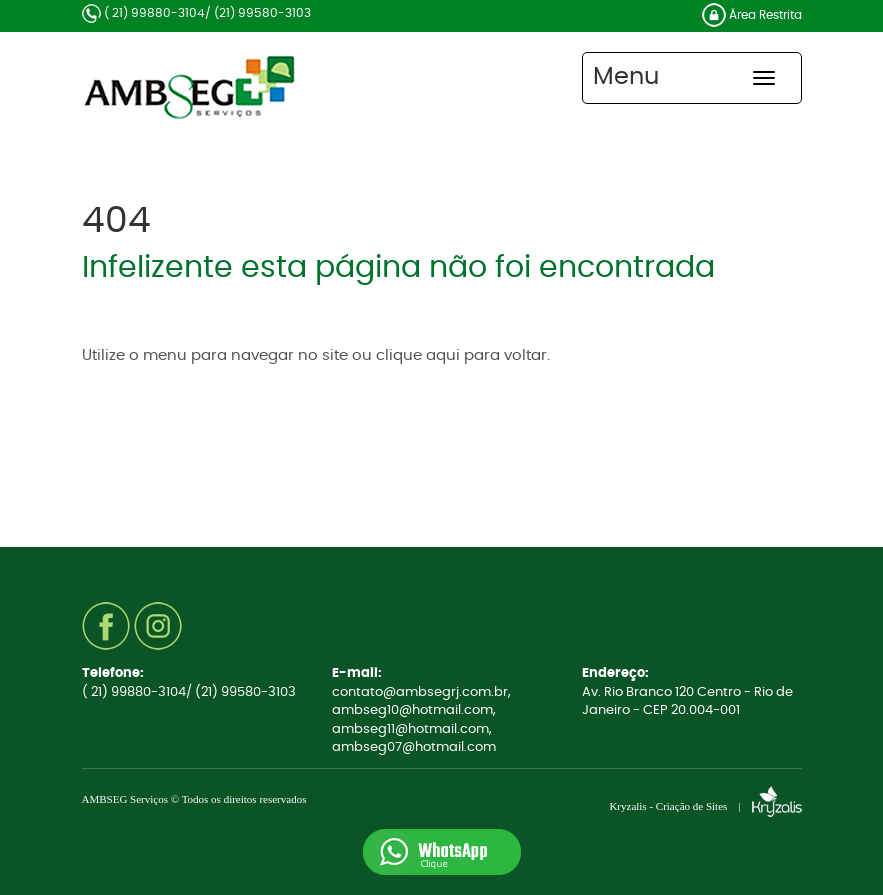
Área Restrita (752, 15)
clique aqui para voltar (461, 355)
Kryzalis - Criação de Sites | (705, 806)
